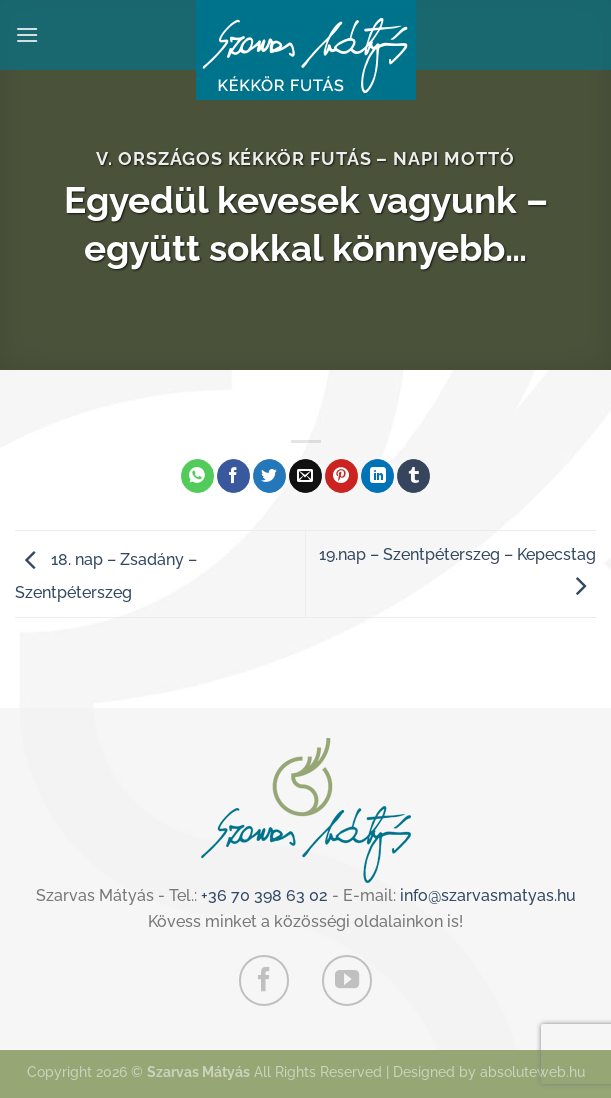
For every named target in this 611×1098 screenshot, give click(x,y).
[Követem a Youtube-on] (347, 980)
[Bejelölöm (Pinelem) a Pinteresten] (341, 476)
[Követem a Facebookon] (264, 980)
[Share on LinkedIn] (377, 476)
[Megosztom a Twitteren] (269, 476)
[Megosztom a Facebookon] (233, 476)
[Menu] (27, 34)
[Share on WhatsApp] (197, 476)
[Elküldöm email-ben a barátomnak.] (305, 476)
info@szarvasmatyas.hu (488, 895)
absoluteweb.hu (532, 1071)
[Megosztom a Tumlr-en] (413, 476)
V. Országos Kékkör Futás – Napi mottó (305, 158)
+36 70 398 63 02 (264, 895)
